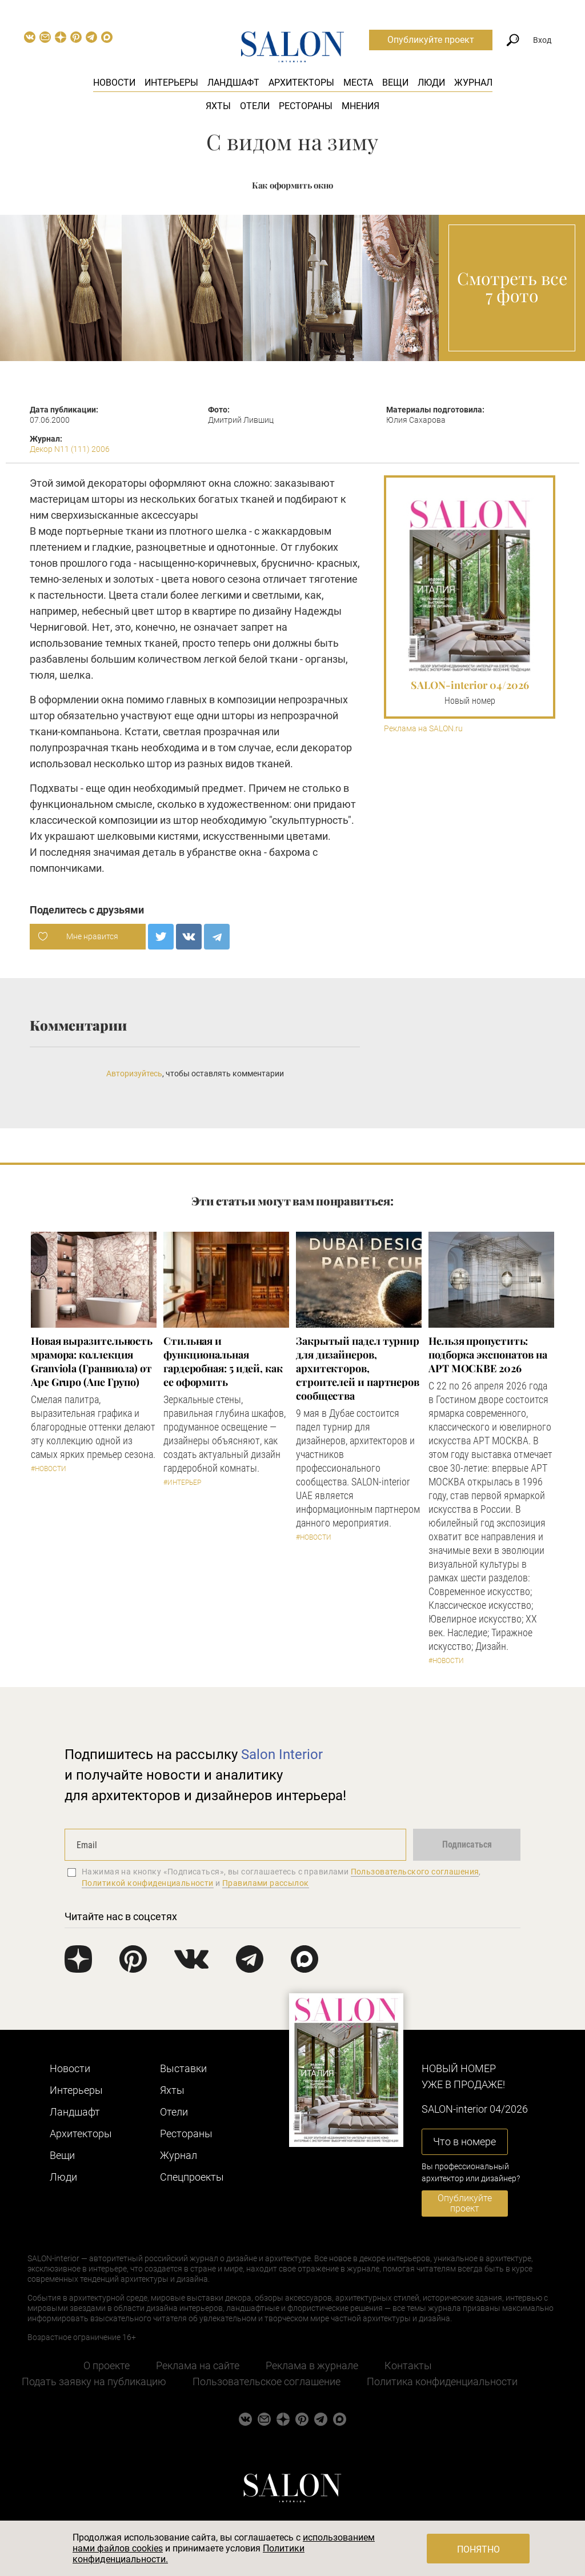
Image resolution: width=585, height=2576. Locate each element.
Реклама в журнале (312, 2365)
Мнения (360, 106)
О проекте (106, 2365)
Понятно (478, 2549)
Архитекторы (301, 82)
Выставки (183, 2068)
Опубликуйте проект (430, 39)
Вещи (395, 82)
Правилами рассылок (265, 1883)
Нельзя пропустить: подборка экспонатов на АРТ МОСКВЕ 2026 (487, 1354)
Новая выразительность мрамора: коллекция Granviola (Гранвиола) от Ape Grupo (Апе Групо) (92, 1361)
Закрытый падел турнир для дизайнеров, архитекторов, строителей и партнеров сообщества (357, 1368)
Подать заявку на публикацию (94, 2381)
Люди (431, 82)
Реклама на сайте (197, 2365)
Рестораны (305, 106)
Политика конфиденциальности (442, 2381)
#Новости (48, 1468)
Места (358, 82)
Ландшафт (233, 82)
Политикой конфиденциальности (148, 1883)
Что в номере (464, 2142)
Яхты (218, 106)
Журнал (473, 82)
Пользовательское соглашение (266, 2381)
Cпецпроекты (192, 2177)
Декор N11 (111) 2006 (70, 449)
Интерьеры (171, 82)
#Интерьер (182, 1482)
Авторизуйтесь (134, 1073)
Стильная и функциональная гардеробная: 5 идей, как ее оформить (223, 1361)
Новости (114, 82)
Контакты (408, 2365)
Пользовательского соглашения (415, 1871)
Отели (255, 106)
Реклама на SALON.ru (423, 728)
